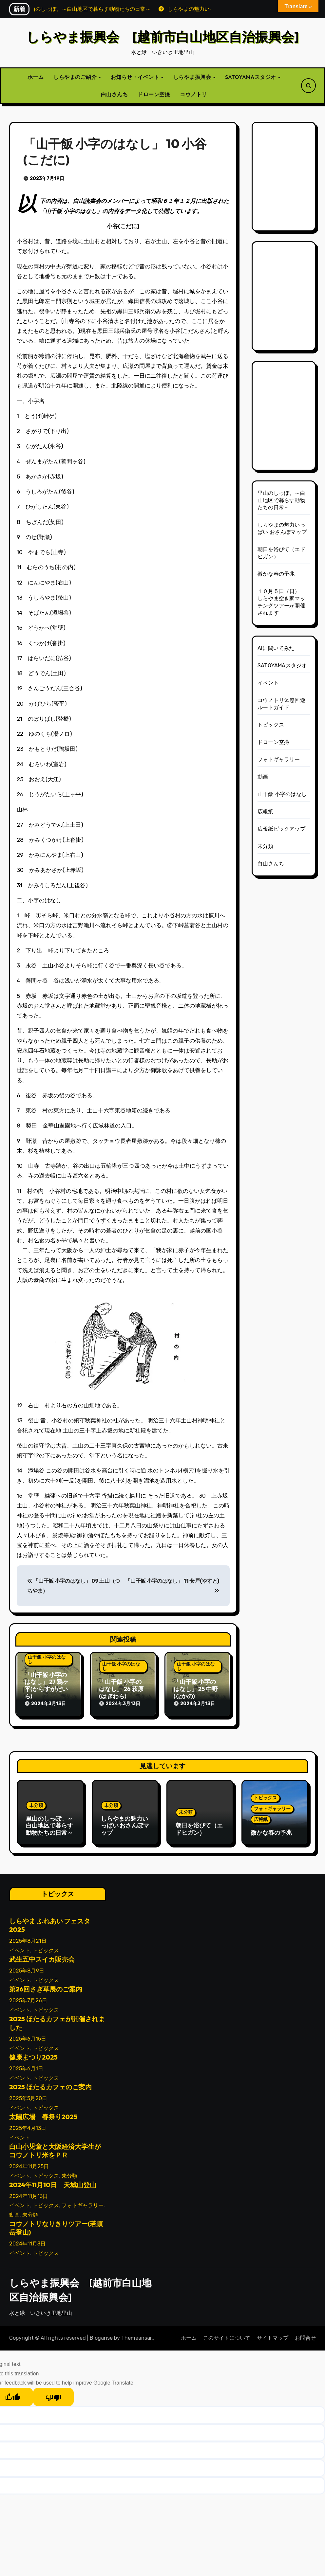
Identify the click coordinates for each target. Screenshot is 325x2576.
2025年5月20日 (28, 2096)
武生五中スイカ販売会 (42, 1957)
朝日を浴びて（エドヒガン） (199, 1828)
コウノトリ (193, 94)
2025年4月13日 (27, 2126)
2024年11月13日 (28, 2194)
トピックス (271, 725)
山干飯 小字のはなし (47, 1659)
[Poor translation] (53, 2395)
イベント (268, 683)
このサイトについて (226, 2336)
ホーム (36, 77)
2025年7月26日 (28, 1998)
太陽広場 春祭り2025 (43, 2114)
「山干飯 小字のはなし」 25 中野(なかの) (196, 1689)
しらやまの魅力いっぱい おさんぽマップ (125, 1824)
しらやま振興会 (192, 77)
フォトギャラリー (279, 759)
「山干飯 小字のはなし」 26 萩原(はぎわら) (121, 1689)
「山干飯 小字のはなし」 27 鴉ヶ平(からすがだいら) (46, 1685)
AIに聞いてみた (276, 648)
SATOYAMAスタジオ (251, 77)
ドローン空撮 (154, 94)
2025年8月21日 (28, 1939)
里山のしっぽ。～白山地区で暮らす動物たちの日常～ (281, 500)
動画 (263, 777)
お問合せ (305, 2336)
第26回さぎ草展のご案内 (45, 1987)
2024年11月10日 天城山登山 (52, 2182)
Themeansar (136, 2336)
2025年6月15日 (27, 2036)
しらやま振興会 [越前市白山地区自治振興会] (162, 36)
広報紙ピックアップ (281, 829)
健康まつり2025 (33, 2055)
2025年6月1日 (26, 2066)
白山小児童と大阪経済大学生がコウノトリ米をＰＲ (55, 2148)
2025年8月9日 (26, 1968)
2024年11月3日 (27, 2241)
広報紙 (266, 811)
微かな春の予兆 (276, 574)
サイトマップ (272, 2336)
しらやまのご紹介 (75, 77)
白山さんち (114, 94)
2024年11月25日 (29, 2164)
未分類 (266, 846)
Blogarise (101, 2336)
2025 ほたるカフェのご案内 (50, 2085)
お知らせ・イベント (136, 77)
